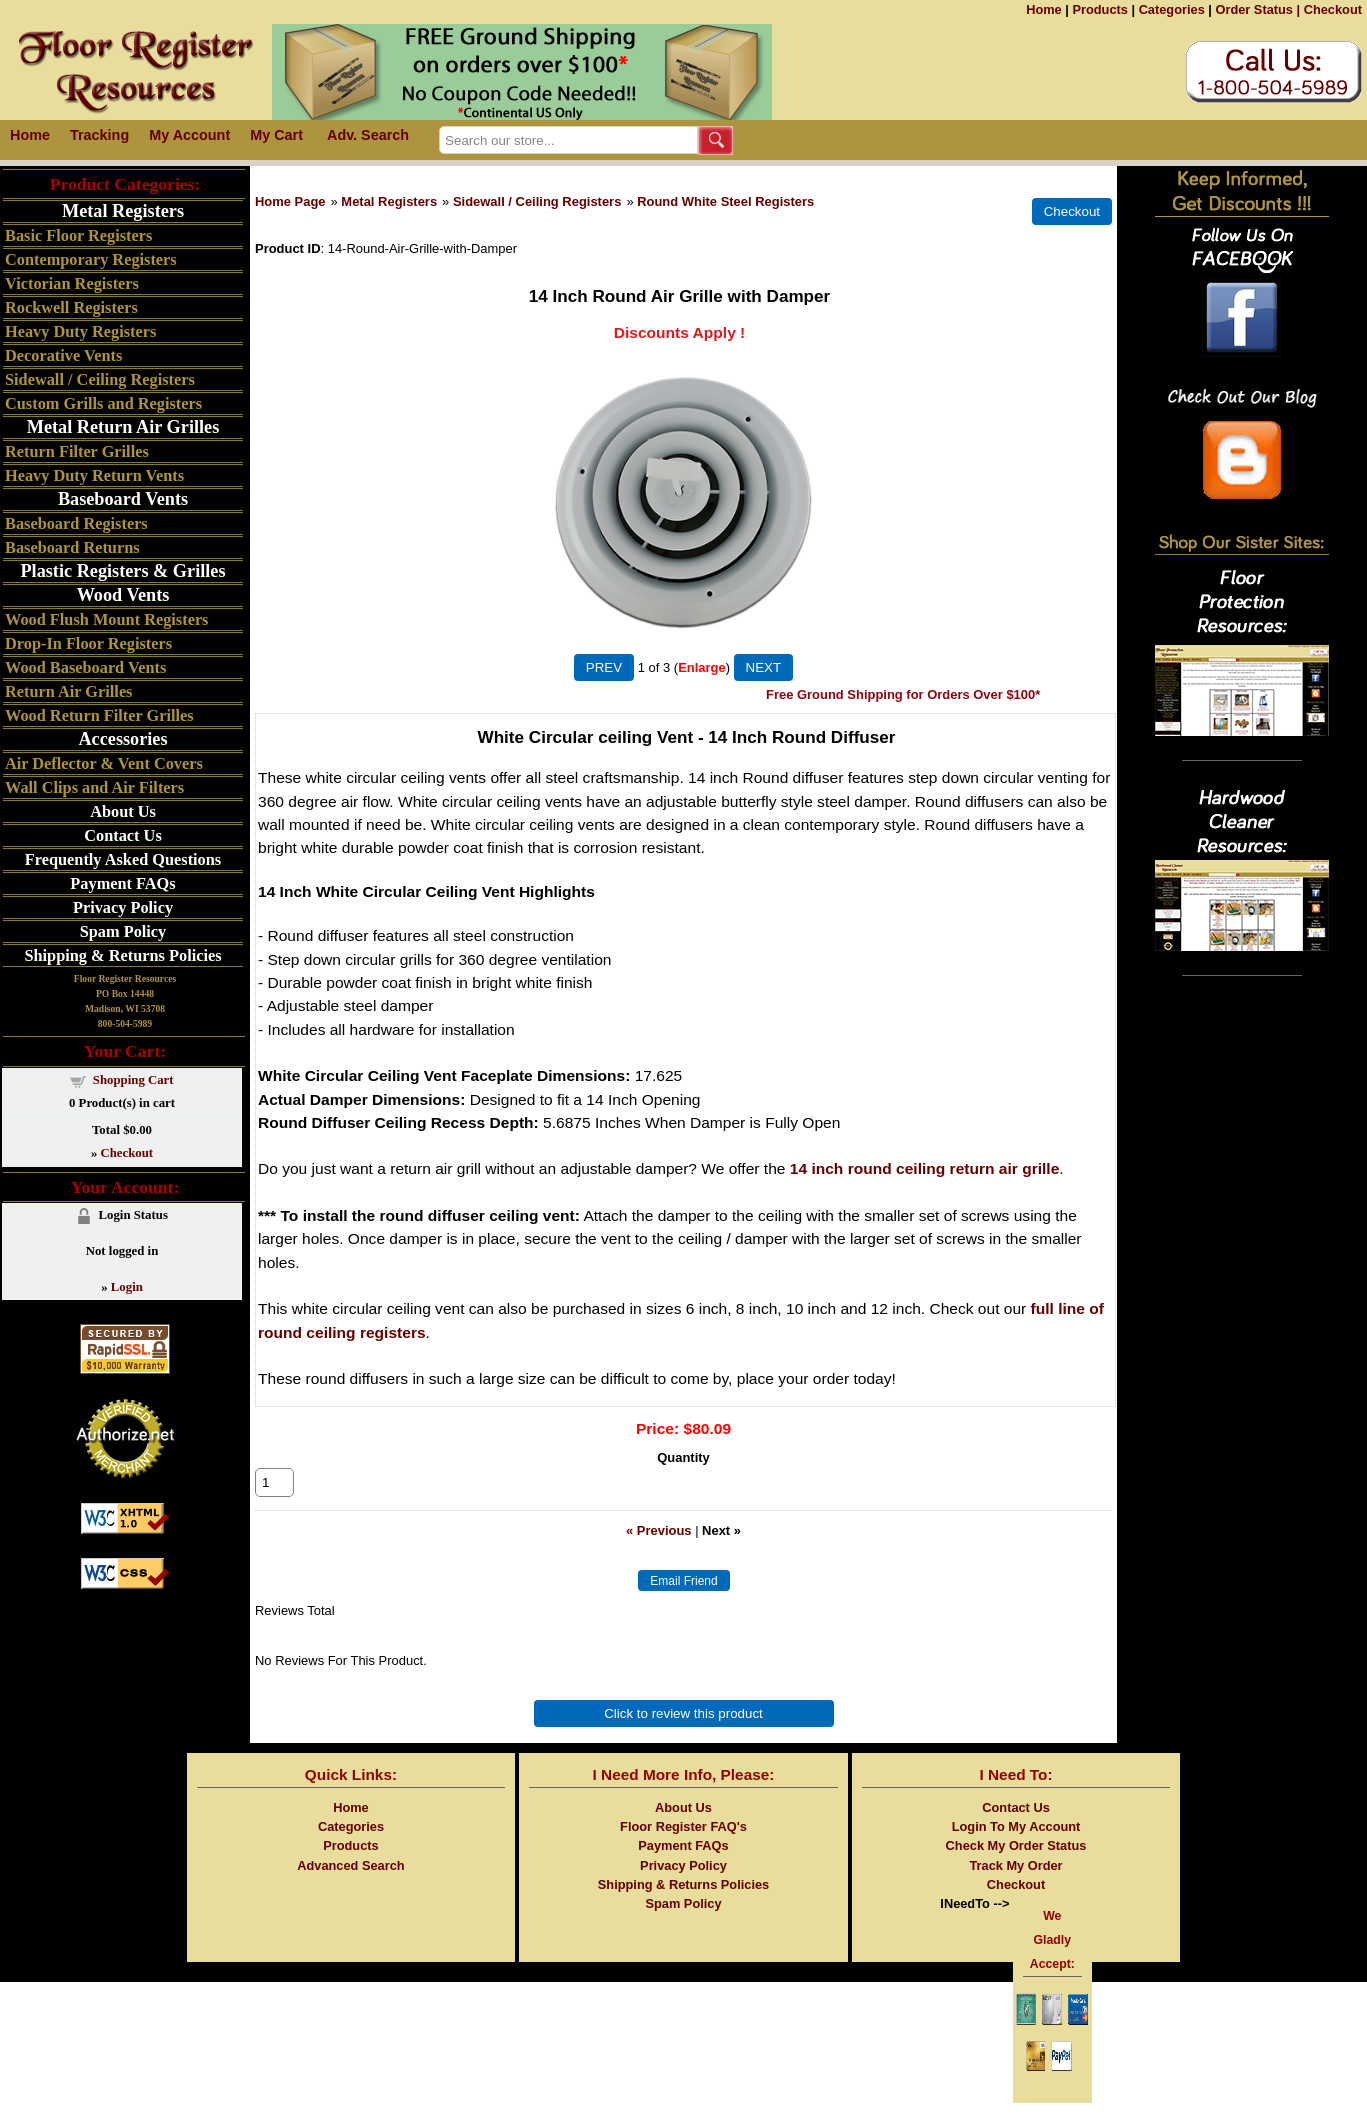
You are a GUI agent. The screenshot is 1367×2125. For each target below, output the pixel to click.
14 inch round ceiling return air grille (925, 1168)
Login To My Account (1016, 1848)
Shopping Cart (133, 1080)
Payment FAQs (122, 883)
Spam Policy (123, 931)
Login (127, 1287)
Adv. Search (368, 135)
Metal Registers (389, 201)
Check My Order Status (1016, 1867)
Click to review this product (683, 1735)
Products (1099, 9)
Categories (1172, 9)
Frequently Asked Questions (123, 859)
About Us (123, 811)
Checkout (1333, 9)
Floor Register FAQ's (683, 1848)
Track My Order (1015, 1887)
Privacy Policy (123, 907)
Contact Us (122, 835)
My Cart (276, 135)
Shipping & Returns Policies (122, 955)
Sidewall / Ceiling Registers (537, 201)
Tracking (99, 135)
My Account (189, 135)
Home (1044, 9)
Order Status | (1257, 9)
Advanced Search (350, 1887)
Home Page (290, 201)
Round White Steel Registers (725, 201)
